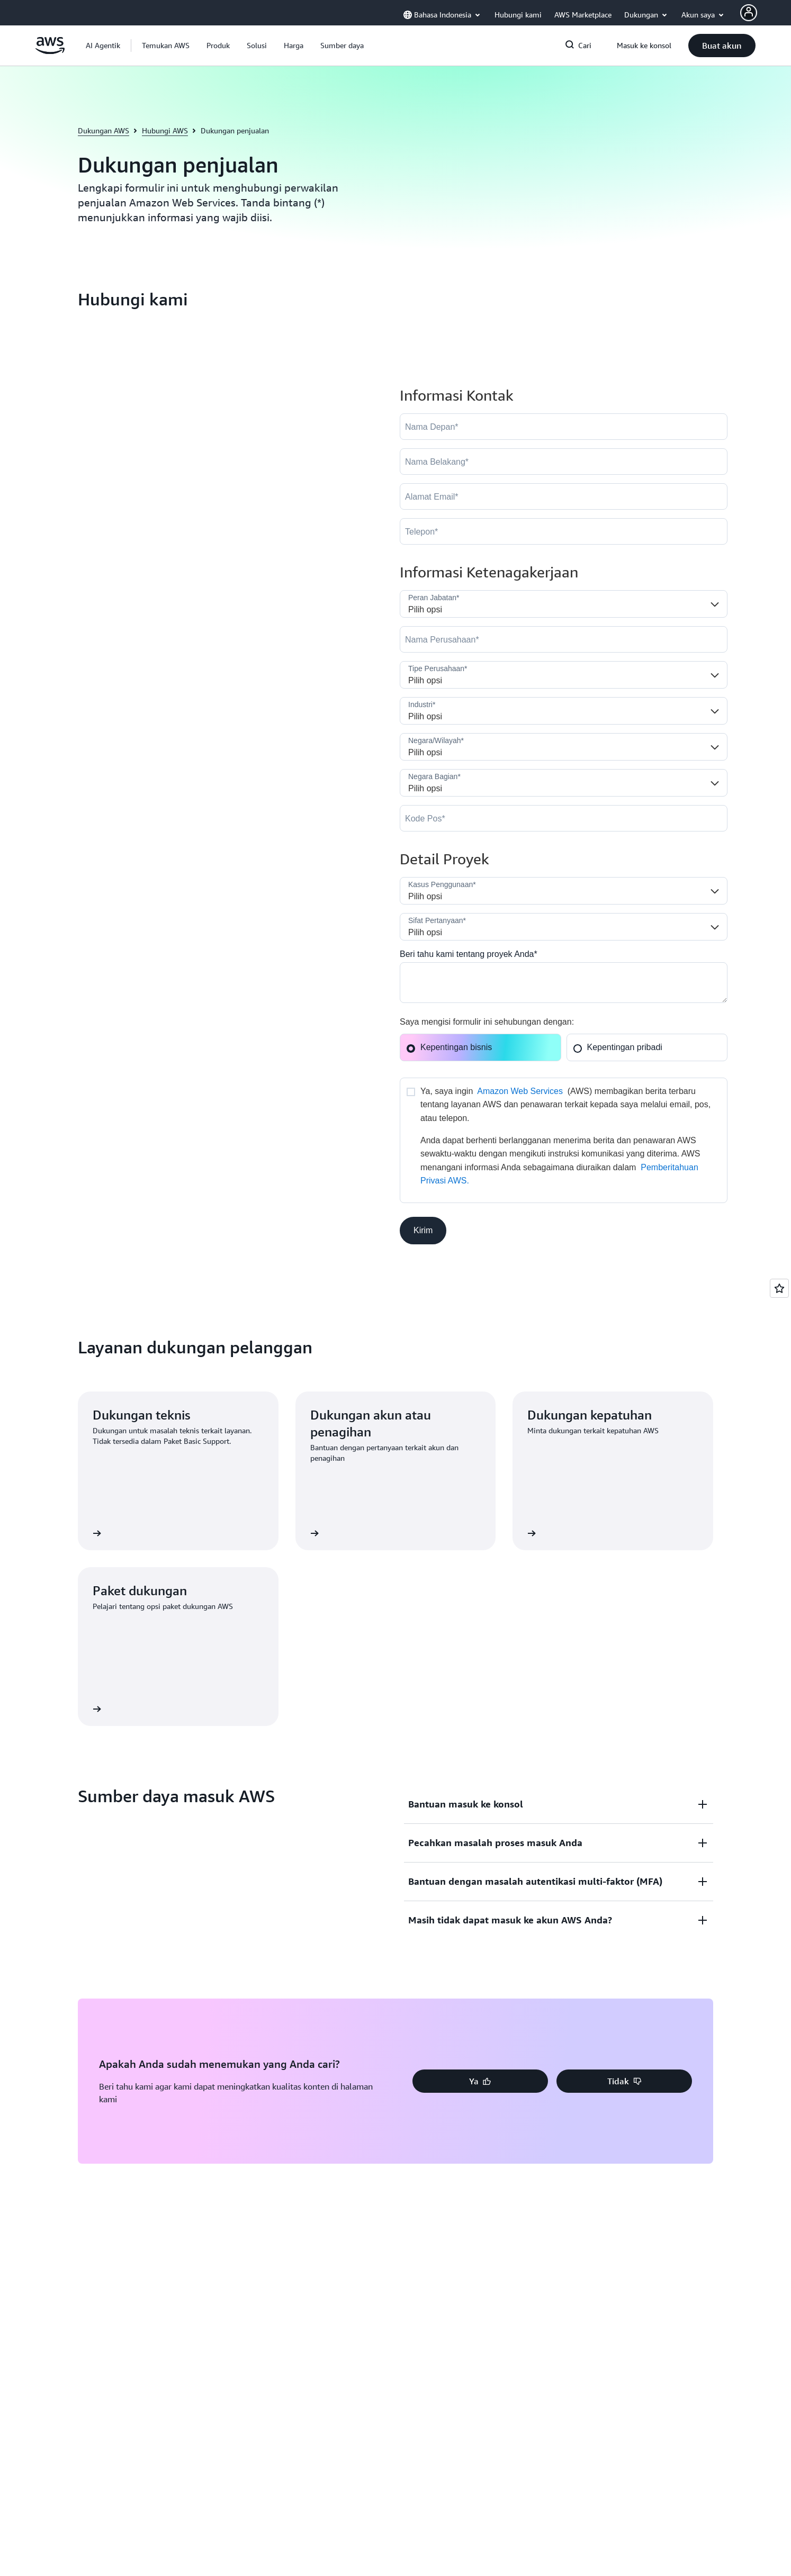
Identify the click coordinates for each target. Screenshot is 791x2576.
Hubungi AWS (165, 130)
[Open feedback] (779, 1288)
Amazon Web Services (520, 1091)
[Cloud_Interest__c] (563, 982)
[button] (165, 45)
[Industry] (563, 711)
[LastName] (563, 461)
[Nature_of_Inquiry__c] (563, 927)
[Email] (563, 496)
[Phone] (563, 531)
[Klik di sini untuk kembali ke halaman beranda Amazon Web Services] (50, 51)
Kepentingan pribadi (617, 1047)
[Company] (563, 639)
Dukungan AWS (103, 130)
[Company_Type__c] (563, 675)
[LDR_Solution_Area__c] (563, 891)
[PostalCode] (563, 818)
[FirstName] (563, 426)
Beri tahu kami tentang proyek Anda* (468, 954)
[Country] (563, 747)
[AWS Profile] (748, 12)
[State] (563, 783)
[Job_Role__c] (563, 604)
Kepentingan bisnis (449, 1047)
